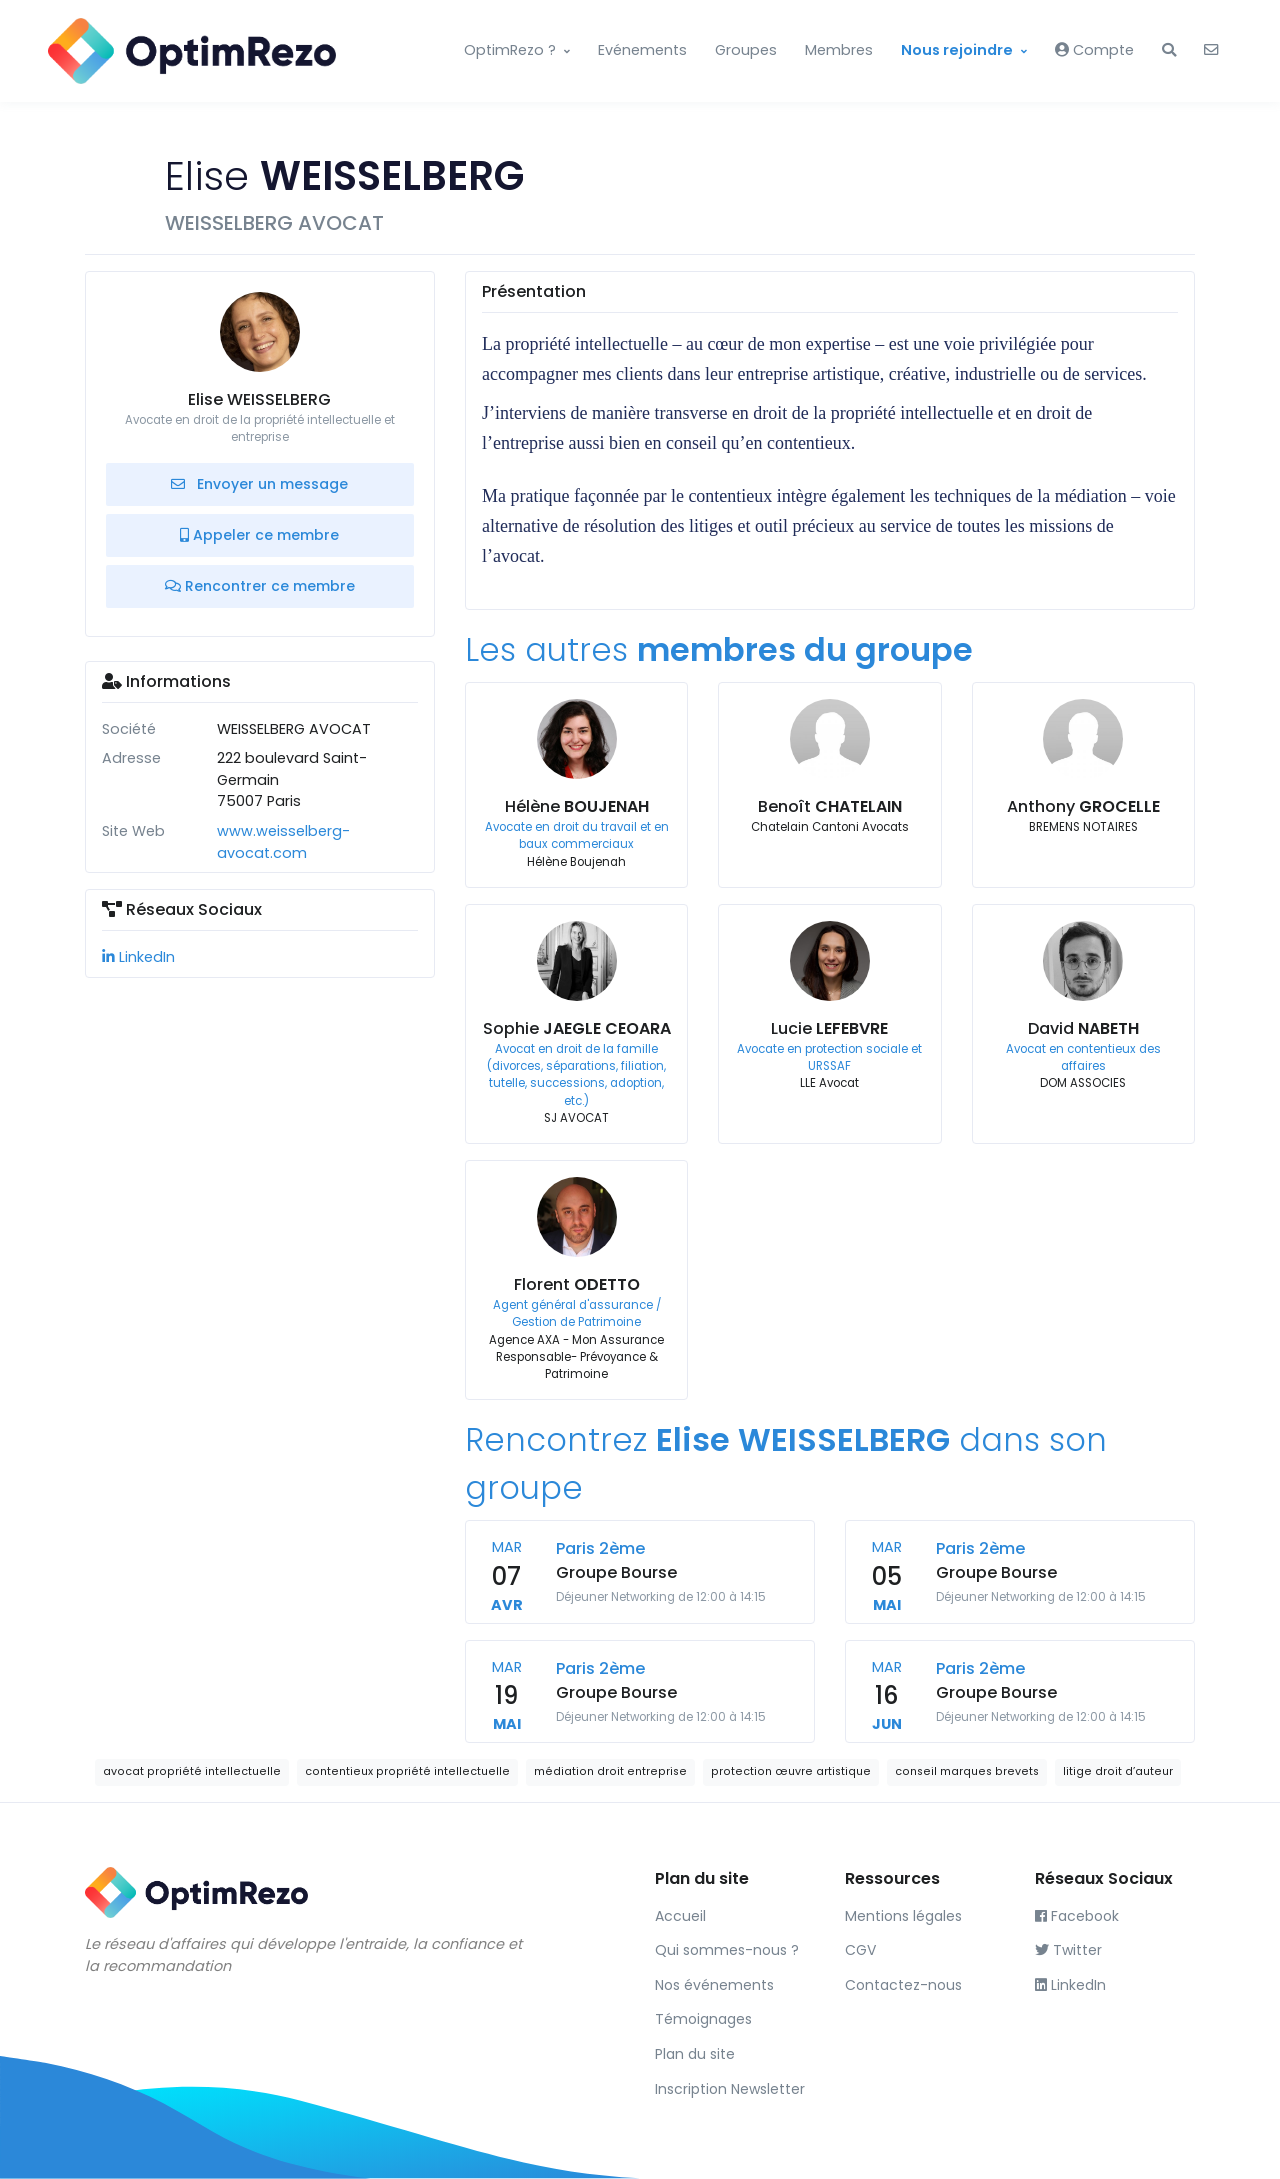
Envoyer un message (259, 484)
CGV (860, 1950)
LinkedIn (138, 957)
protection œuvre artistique (791, 1771)
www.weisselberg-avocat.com (283, 842)
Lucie (829, 1028)
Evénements (642, 50)
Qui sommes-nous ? (727, 1950)
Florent (577, 1284)
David (1083, 1028)
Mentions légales (903, 1916)
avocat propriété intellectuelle (192, 1771)
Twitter (1068, 1950)
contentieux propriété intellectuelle (407, 1771)
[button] (1169, 51)
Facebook (1077, 1916)
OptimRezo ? (510, 50)
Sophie (577, 1028)
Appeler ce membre (259, 535)
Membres (839, 50)
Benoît (830, 806)
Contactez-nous (903, 1985)
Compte (1094, 50)
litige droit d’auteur (1118, 1771)
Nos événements (714, 1985)
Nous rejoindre (957, 50)
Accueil (680, 1916)
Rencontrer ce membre (260, 586)
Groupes (746, 50)
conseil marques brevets (967, 1771)
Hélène (577, 806)
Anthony (1083, 806)
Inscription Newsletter (730, 2089)
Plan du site (695, 2054)
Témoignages (703, 2019)
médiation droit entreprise (610, 1771)
